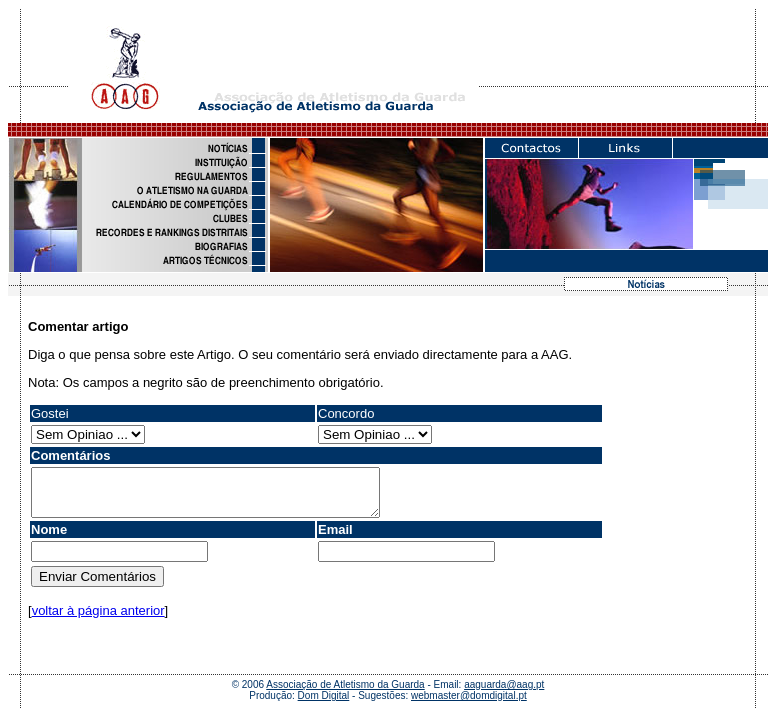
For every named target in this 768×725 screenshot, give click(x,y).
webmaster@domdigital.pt (469, 704)
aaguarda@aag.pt (504, 693)
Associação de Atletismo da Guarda (345, 693)
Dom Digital (324, 704)
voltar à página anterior (98, 619)
